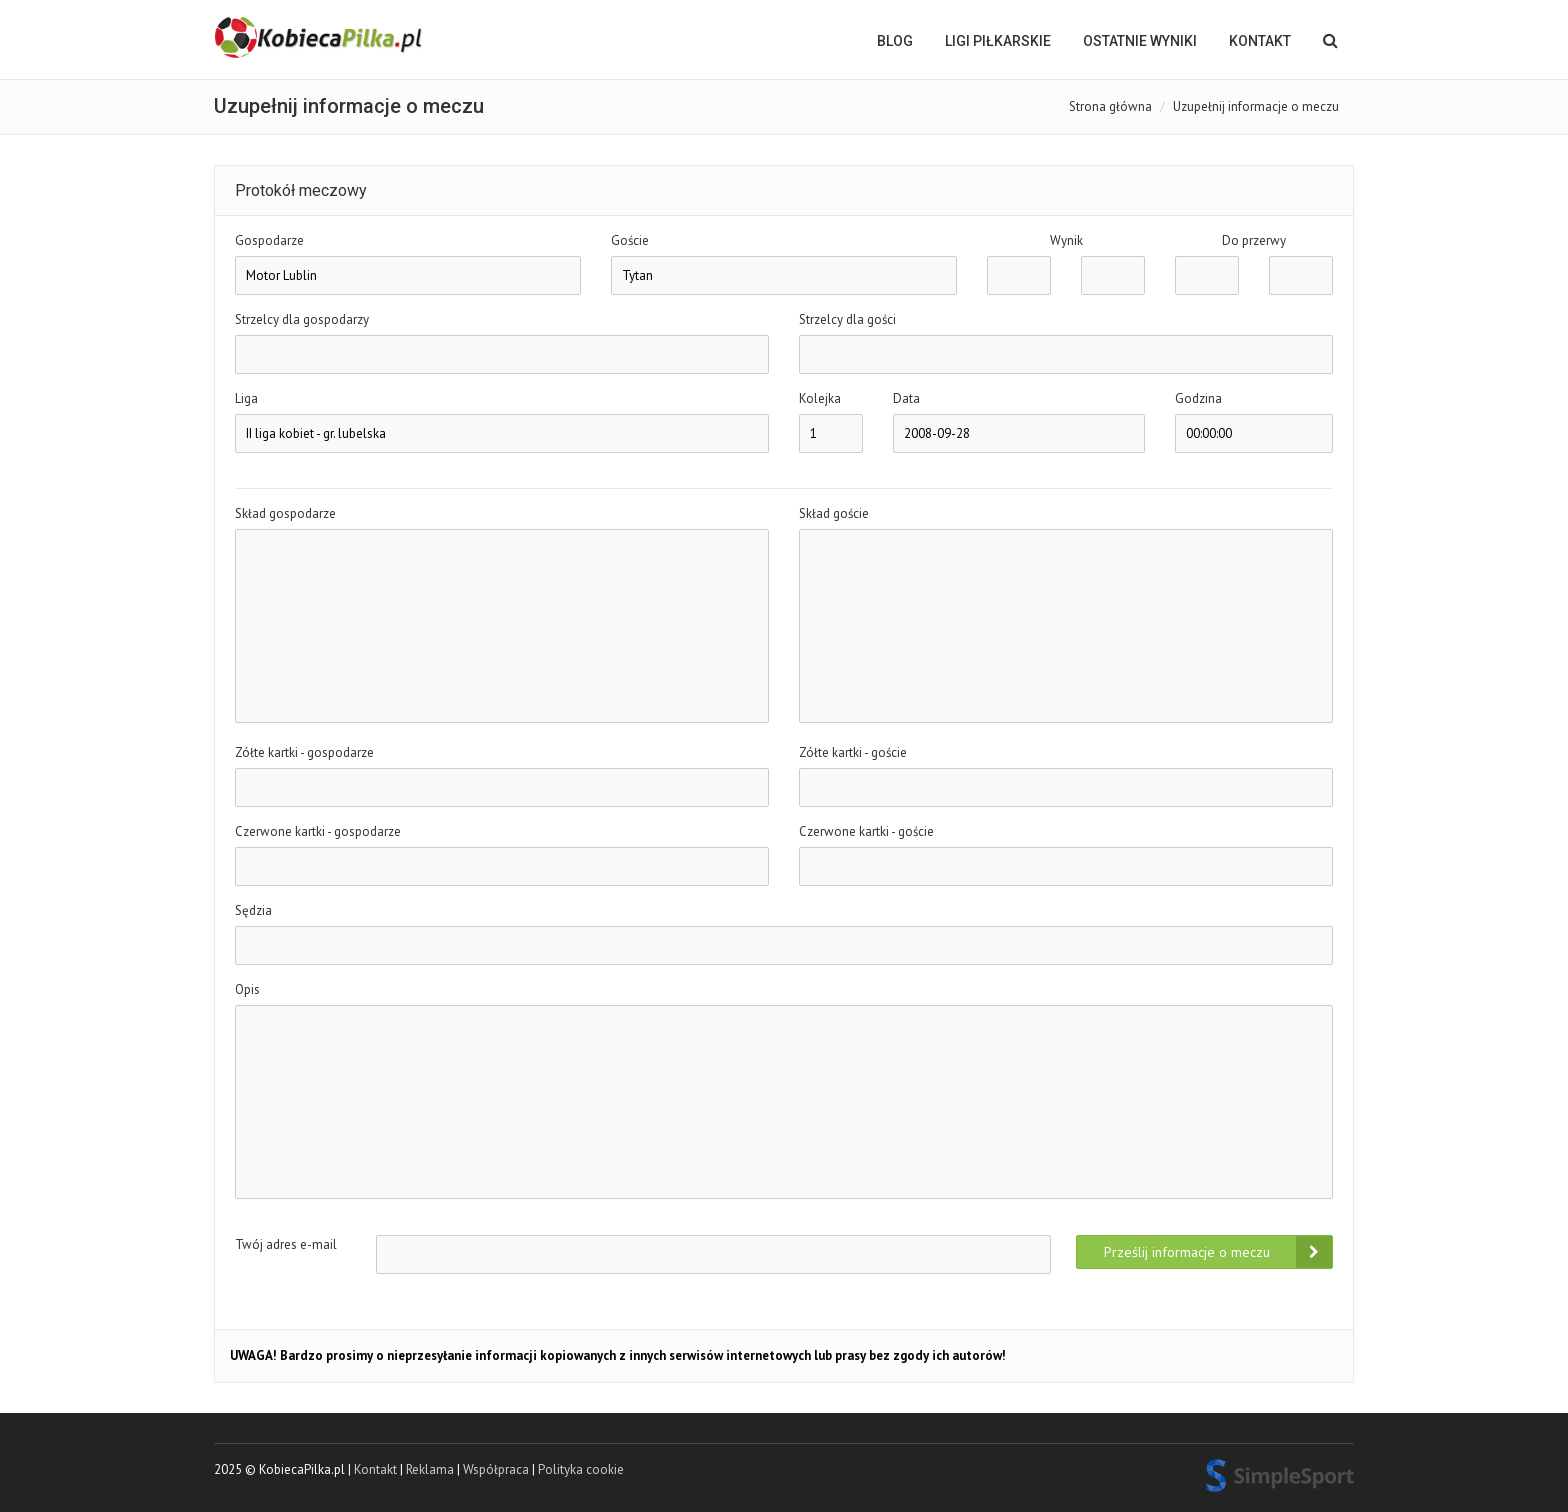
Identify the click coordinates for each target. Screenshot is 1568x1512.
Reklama (430, 1469)
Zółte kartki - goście (853, 752)
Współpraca (496, 1469)
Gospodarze (269, 240)
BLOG (895, 41)
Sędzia (253, 910)
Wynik (1066, 240)
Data (906, 398)
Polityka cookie (581, 1469)
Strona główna (1110, 106)
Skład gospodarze (285, 513)
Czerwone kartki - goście (866, 831)
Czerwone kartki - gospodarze (318, 831)
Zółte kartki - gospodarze (304, 752)
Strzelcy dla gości (847, 319)
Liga (246, 398)
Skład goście (834, 513)
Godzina (1198, 398)
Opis (247, 989)
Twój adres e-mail (286, 1244)
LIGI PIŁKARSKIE (998, 41)
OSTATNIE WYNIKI (1140, 41)
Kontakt (1260, 41)
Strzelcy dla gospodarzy (302, 319)
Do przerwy (1254, 240)
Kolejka (820, 398)
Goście (630, 240)
